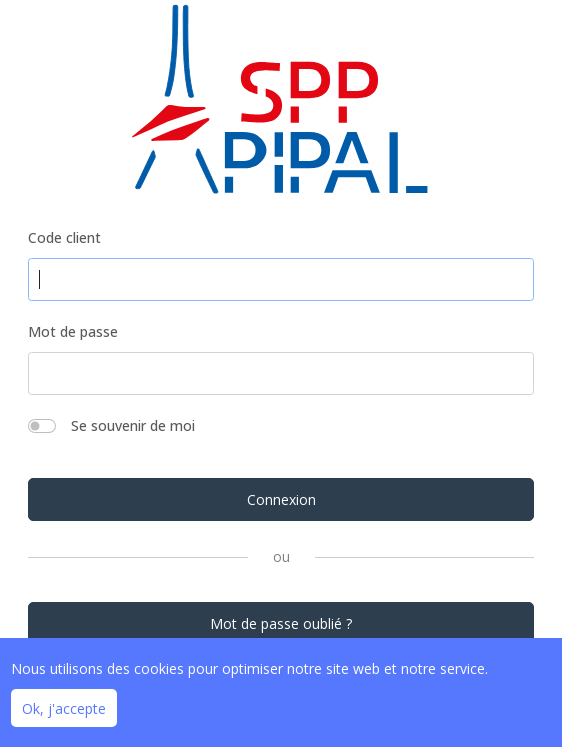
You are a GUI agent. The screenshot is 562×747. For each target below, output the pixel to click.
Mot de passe (73, 331)
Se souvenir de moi (133, 425)
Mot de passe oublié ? (281, 623)
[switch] (42, 426)
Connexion (281, 499)
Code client (64, 237)
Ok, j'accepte (64, 708)
